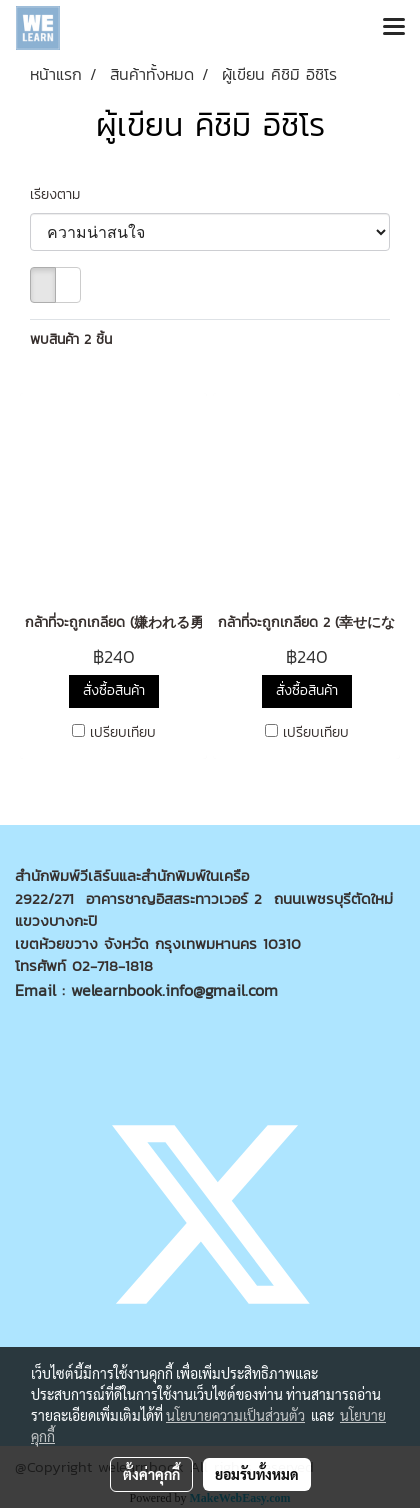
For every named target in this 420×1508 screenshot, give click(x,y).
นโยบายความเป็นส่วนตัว (235, 1415)
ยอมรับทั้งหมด (257, 1474)
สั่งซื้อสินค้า (114, 690)
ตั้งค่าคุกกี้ (151, 1474)
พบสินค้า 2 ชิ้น (71, 339)
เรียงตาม (62, 194)
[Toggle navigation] (394, 28)
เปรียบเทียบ (123, 733)
